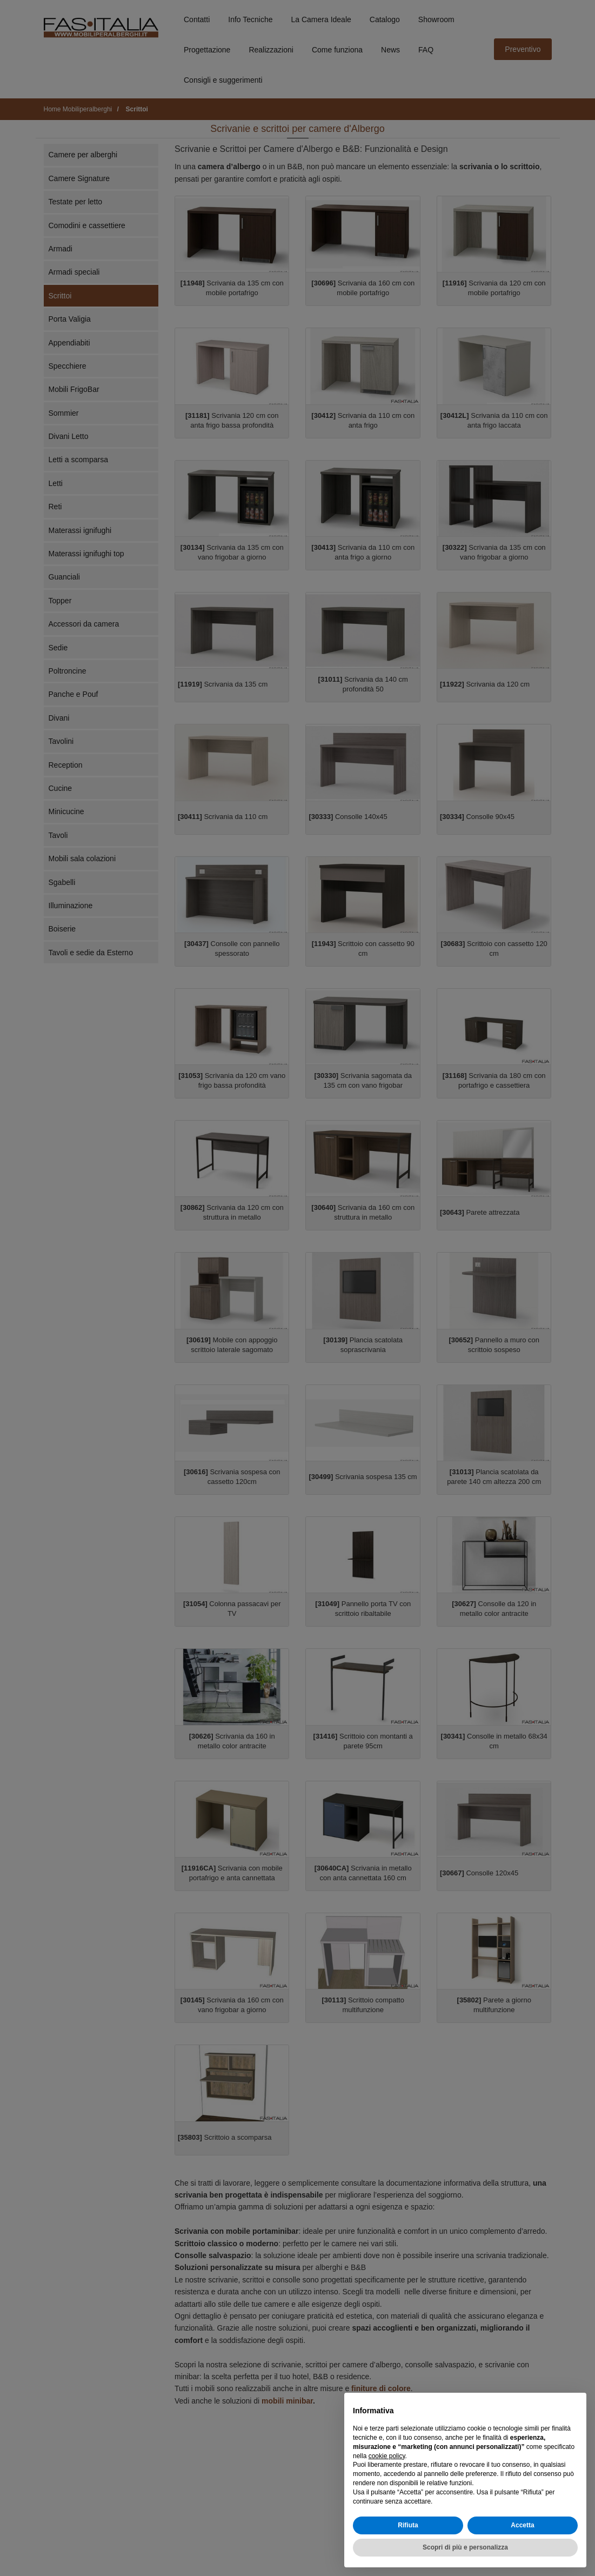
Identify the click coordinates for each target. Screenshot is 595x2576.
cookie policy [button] (387, 2456)
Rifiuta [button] (408, 2525)
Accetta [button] (522, 2525)
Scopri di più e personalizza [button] (465, 2547)
